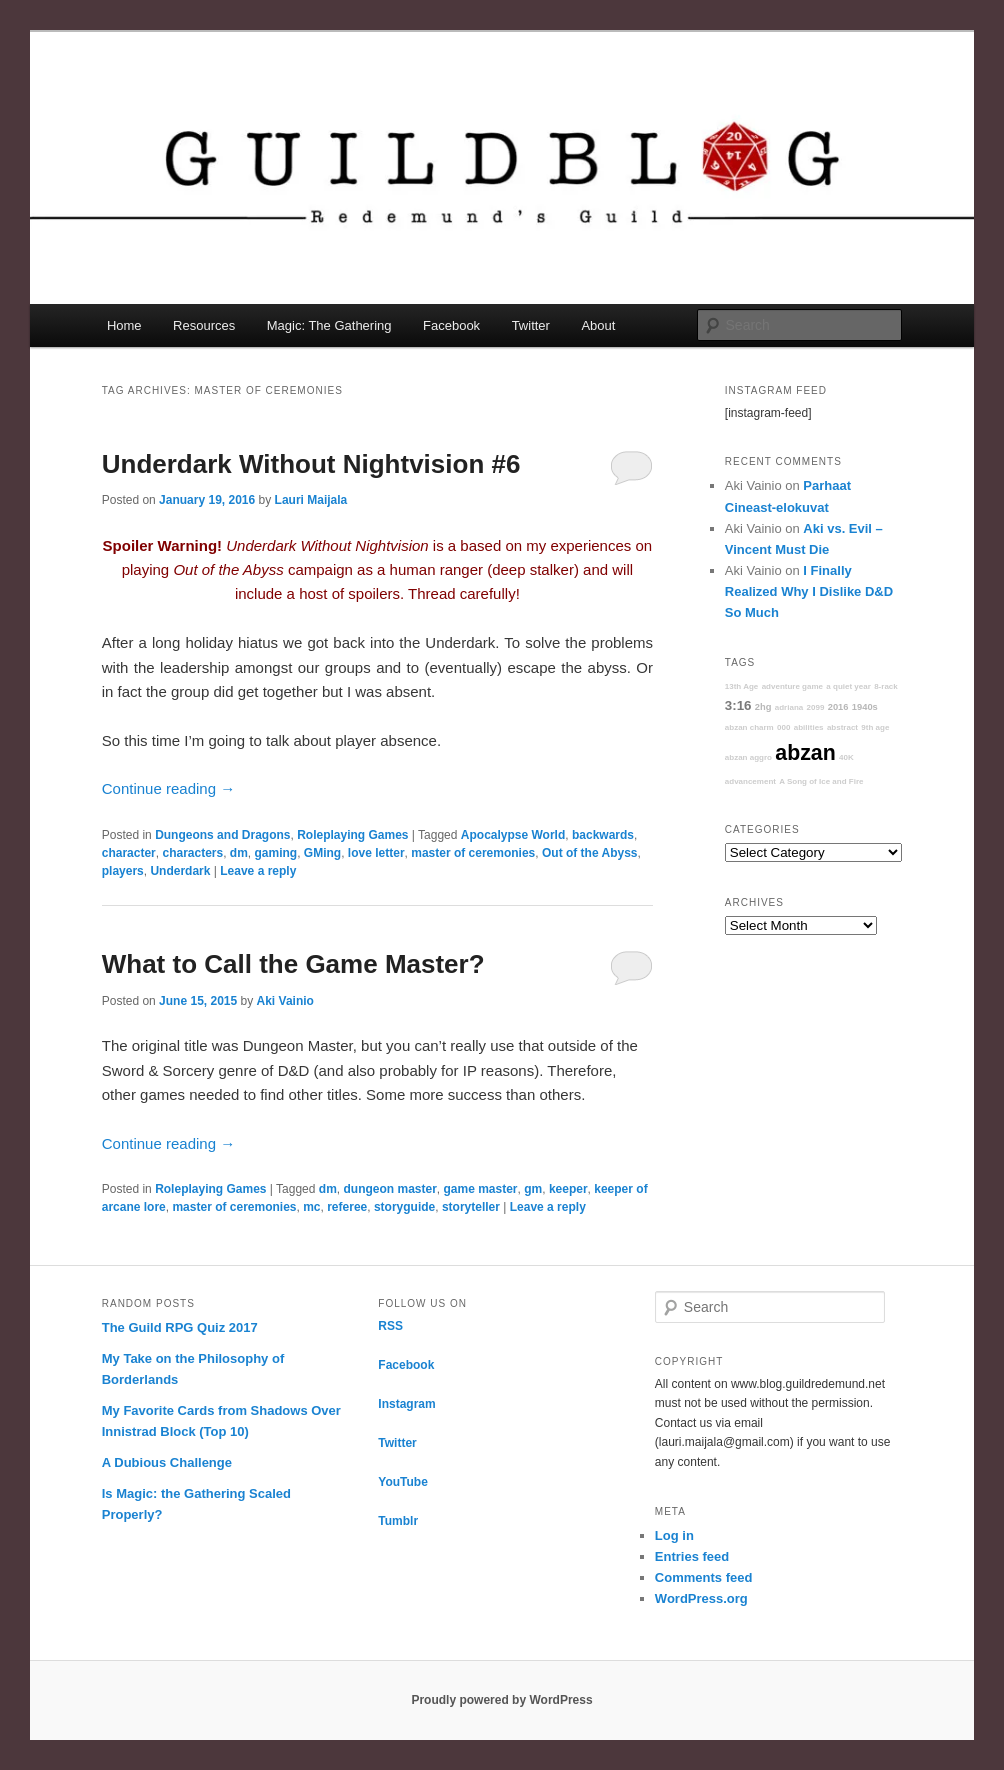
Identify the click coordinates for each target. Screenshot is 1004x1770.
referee (347, 1207)
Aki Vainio (285, 1001)
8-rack (886, 686)
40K (846, 757)
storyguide (404, 1207)
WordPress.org (701, 1598)
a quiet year (848, 686)
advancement (750, 781)
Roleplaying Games (352, 835)
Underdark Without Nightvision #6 (311, 464)
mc (311, 1207)
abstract (842, 727)
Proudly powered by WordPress (501, 1700)
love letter (376, 853)
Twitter (531, 325)
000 (783, 727)
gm (533, 1189)
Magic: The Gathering (329, 325)
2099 (816, 707)
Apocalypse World (513, 835)
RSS (390, 1326)
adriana (789, 707)
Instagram (406, 1404)
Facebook (451, 325)
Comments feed (704, 1577)
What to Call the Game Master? (293, 964)
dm (239, 853)
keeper (568, 1189)
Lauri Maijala (311, 500)
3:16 (738, 705)
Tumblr (398, 1521)
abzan (805, 753)
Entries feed (692, 1556)
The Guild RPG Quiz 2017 (180, 1327)
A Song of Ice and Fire (821, 781)
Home (124, 325)
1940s (865, 707)
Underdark (180, 871)
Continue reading (168, 788)
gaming (276, 853)
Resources (204, 325)
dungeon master (389, 1189)
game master (481, 1189)
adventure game (792, 686)
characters (192, 853)
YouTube (403, 1482)
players (123, 871)
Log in (674, 1535)
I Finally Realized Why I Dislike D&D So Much (809, 591)
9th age (875, 727)
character (129, 853)
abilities (809, 727)
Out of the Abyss (590, 853)
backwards (603, 835)
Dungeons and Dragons (222, 835)
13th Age (742, 686)
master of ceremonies (473, 853)
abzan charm (749, 727)
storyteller (471, 1207)
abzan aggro (748, 757)
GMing (322, 853)
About (598, 325)
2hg (763, 707)
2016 (838, 707)
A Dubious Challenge (167, 1462)
